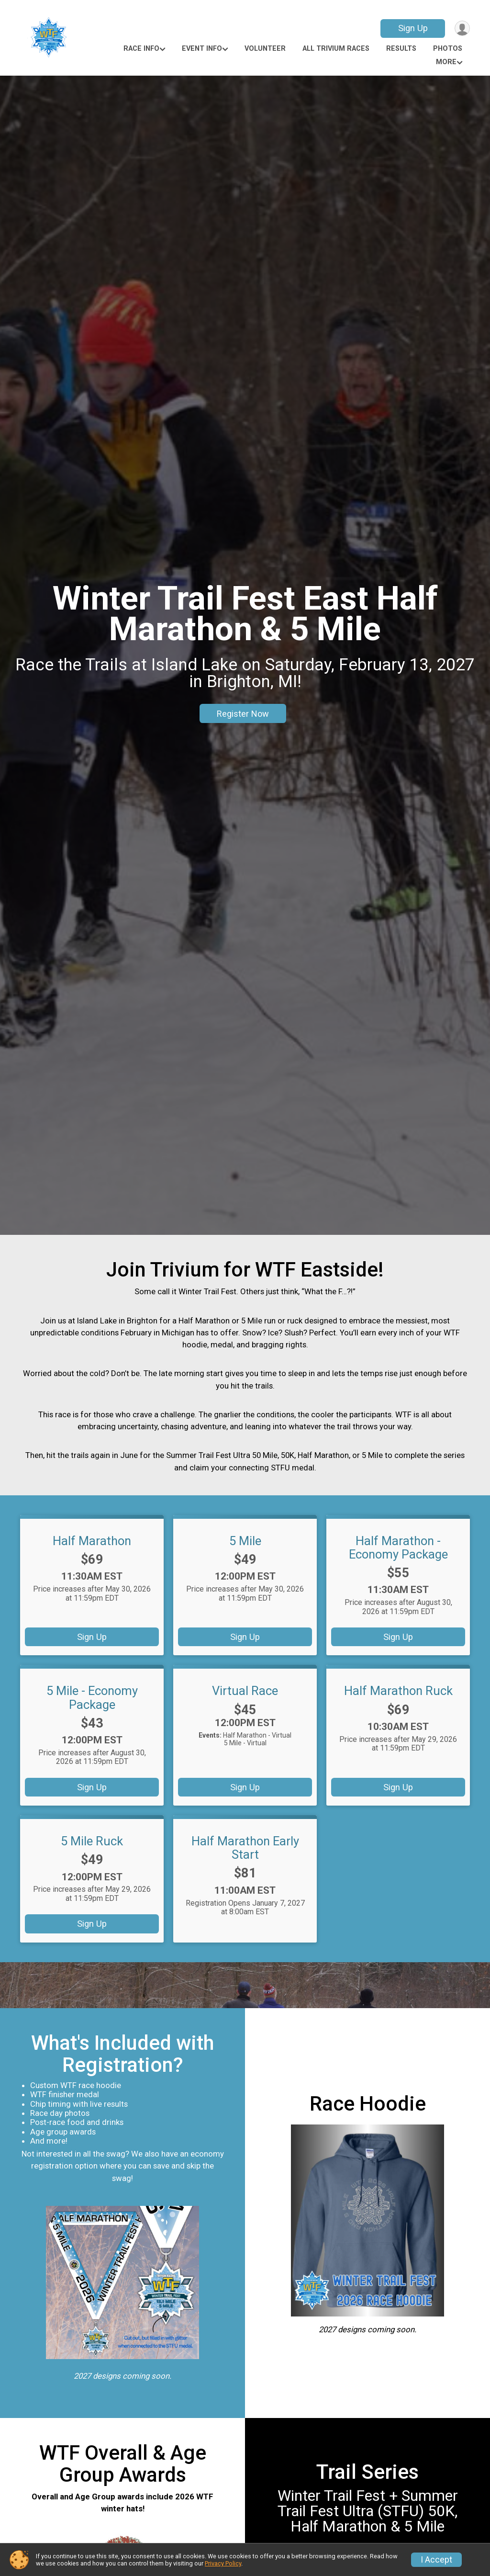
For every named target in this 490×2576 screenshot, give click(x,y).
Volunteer (265, 49)
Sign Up (410, 28)
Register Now (243, 714)
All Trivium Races (335, 49)
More (446, 62)
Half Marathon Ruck (398, 1690)
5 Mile (245, 1541)
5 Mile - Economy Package (92, 1697)
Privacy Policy (223, 2563)
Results (401, 49)
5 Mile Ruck (92, 1841)
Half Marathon (92, 1541)
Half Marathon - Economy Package (398, 1547)
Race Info (141, 49)
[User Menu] (461, 28)
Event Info (202, 49)
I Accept (436, 2560)
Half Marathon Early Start (245, 1848)
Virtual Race (245, 1690)
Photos (447, 49)
